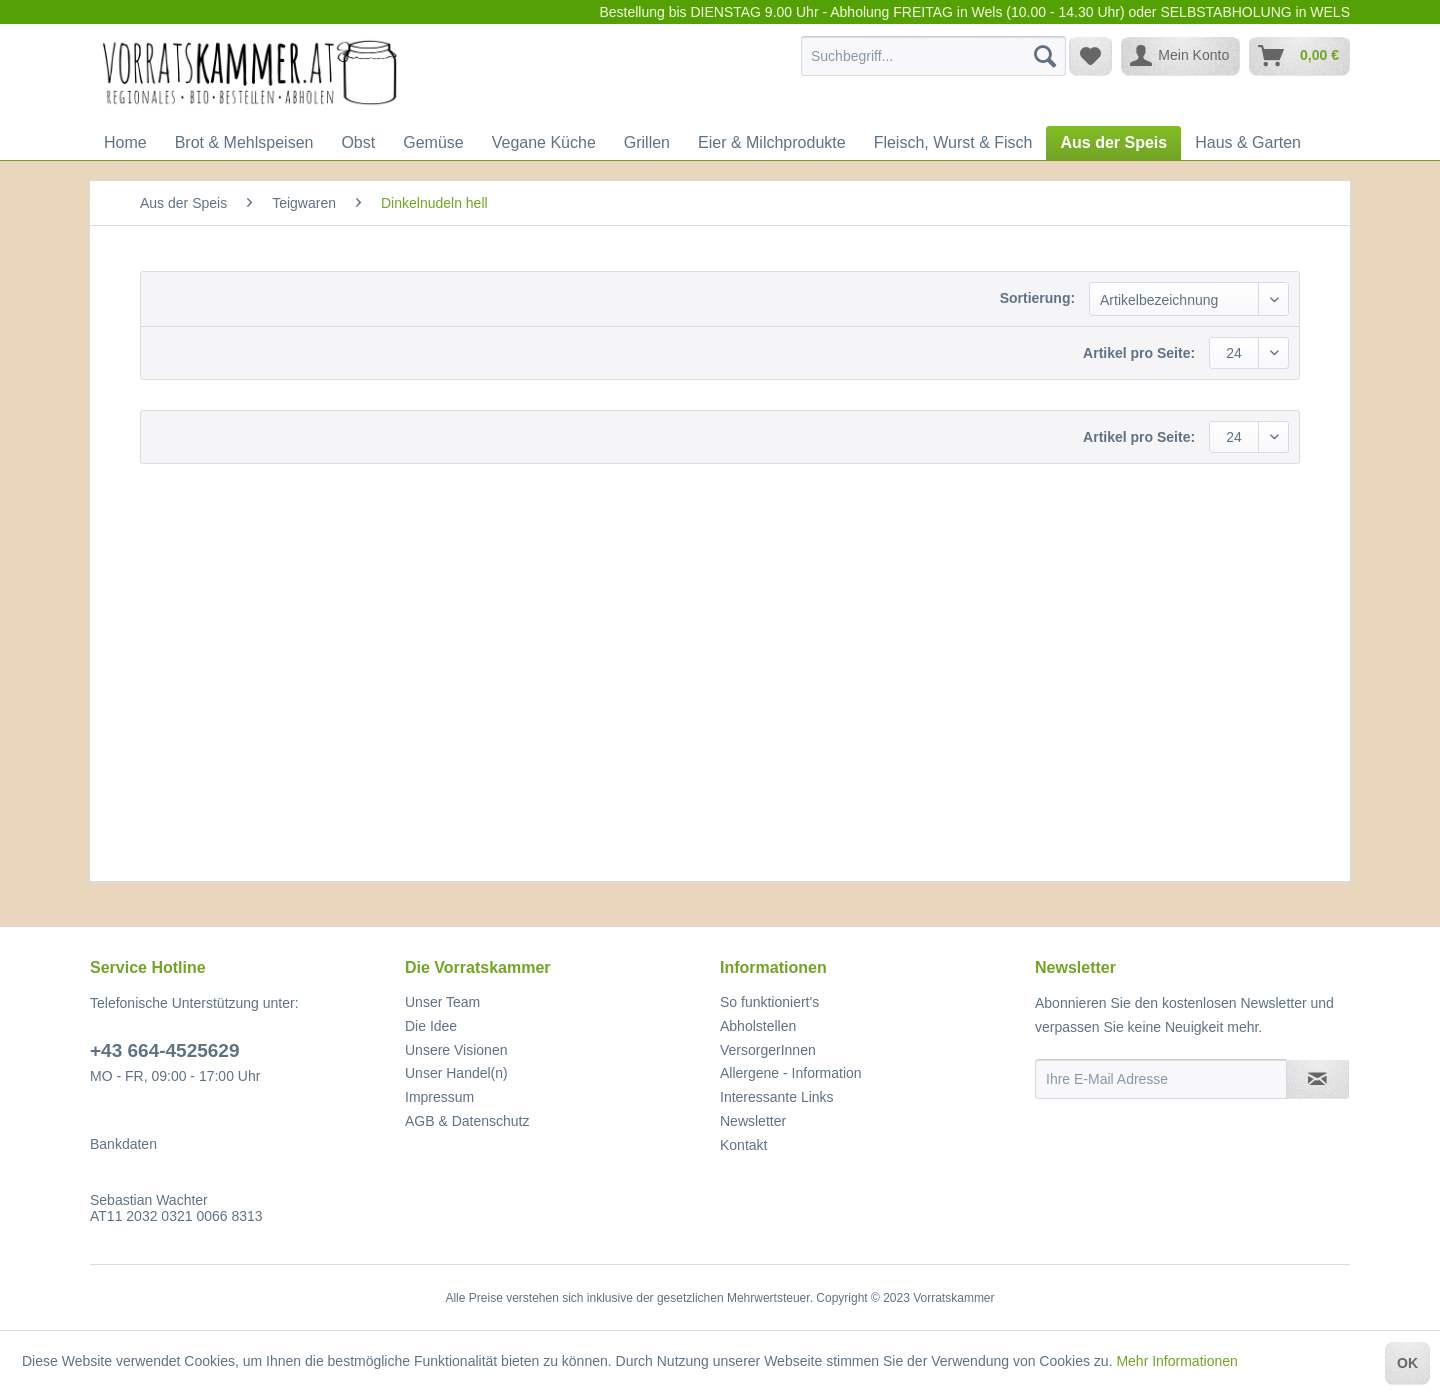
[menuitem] (933, 56)
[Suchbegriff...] (933, 56)
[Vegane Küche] (544, 143)
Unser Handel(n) (456, 1073)
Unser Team (442, 1002)
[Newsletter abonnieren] (1317, 1079)
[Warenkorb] (1299, 56)
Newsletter (753, 1121)
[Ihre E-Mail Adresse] (1161, 1079)
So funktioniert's (769, 1002)
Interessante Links (777, 1097)
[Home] (125, 143)
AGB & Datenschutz (467, 1121)
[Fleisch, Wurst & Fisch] (953, 143)
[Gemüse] (433, 143)
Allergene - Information (791, 1073)
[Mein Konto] (1180, 56)
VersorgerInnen (768, 1050)
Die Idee (431, 1026)
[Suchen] (1045, 56)
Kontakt (743, 1145)
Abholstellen (758, 1026)
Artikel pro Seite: (1139, 353)
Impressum (439, 1097)
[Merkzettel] (1090, 56)
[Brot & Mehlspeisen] (244, 143)
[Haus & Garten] (1248, 143)
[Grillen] (647, 143)
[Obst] (358, 143)
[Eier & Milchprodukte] (772, 143)
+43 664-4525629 (165, 1050)
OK (1407, 1363)
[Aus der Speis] (1113, 143)
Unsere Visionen (456, 1050)
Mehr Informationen (1176, 1361)
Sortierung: (1037, 298)
